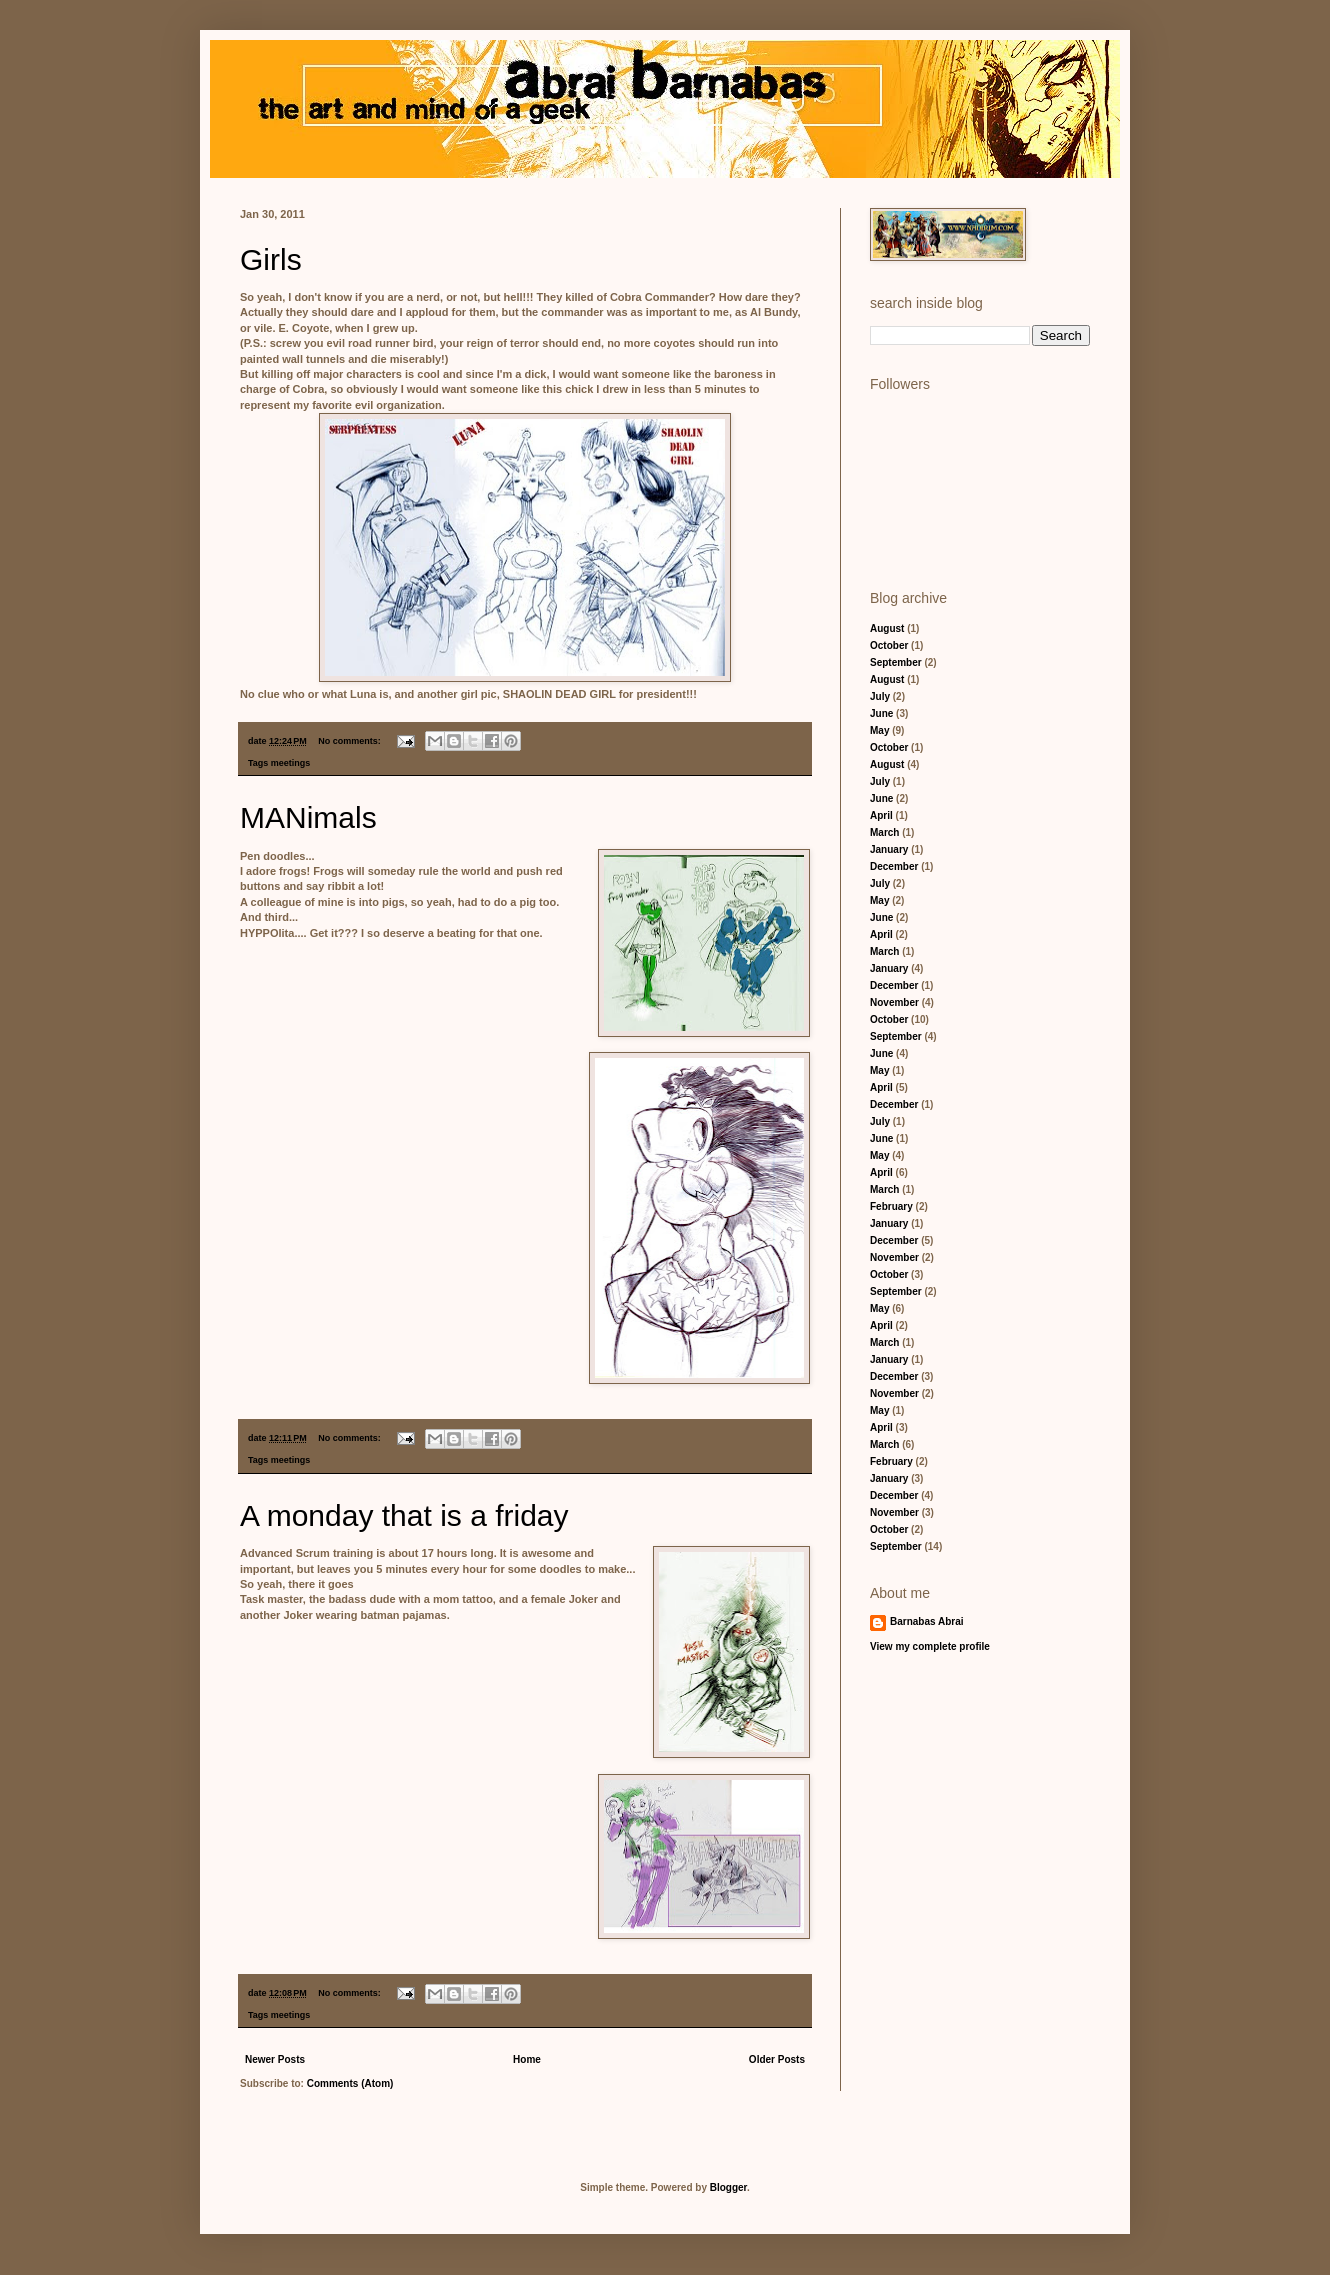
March (884, 832)
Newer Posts (275, 2059)
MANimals (308, 817)
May (879, 730)
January (889, 849)
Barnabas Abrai (927, 1621)
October (889, 645)
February (891, 1206)
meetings (291, 763)
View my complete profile (930, 1646)
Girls (271, 259)
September (896, 662)
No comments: (350, 741)
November (894, 1002)
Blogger (728, 2187)
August (887, 628)
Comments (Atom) (350, 2083)
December (894, 866)
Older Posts (777, 2059)
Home (527, 2059)
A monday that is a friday (404, 1515)
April (881, 815)
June (881, 713)
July (880, 696)
